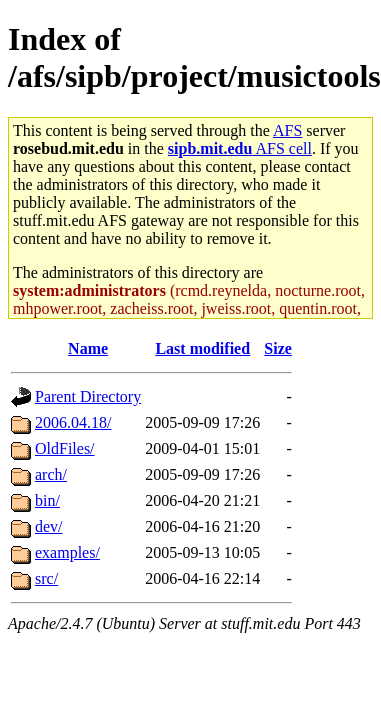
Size (278, 348)
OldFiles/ (65, 448)
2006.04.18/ (73, 422)
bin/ (47, 500)
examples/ (67, 552)
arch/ (51, 474)
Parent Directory (88, 396)
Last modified (202, 348)
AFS (287, 130)
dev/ (49, 526)
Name (88, 348)
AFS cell (240, 148)
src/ (46, 578)
